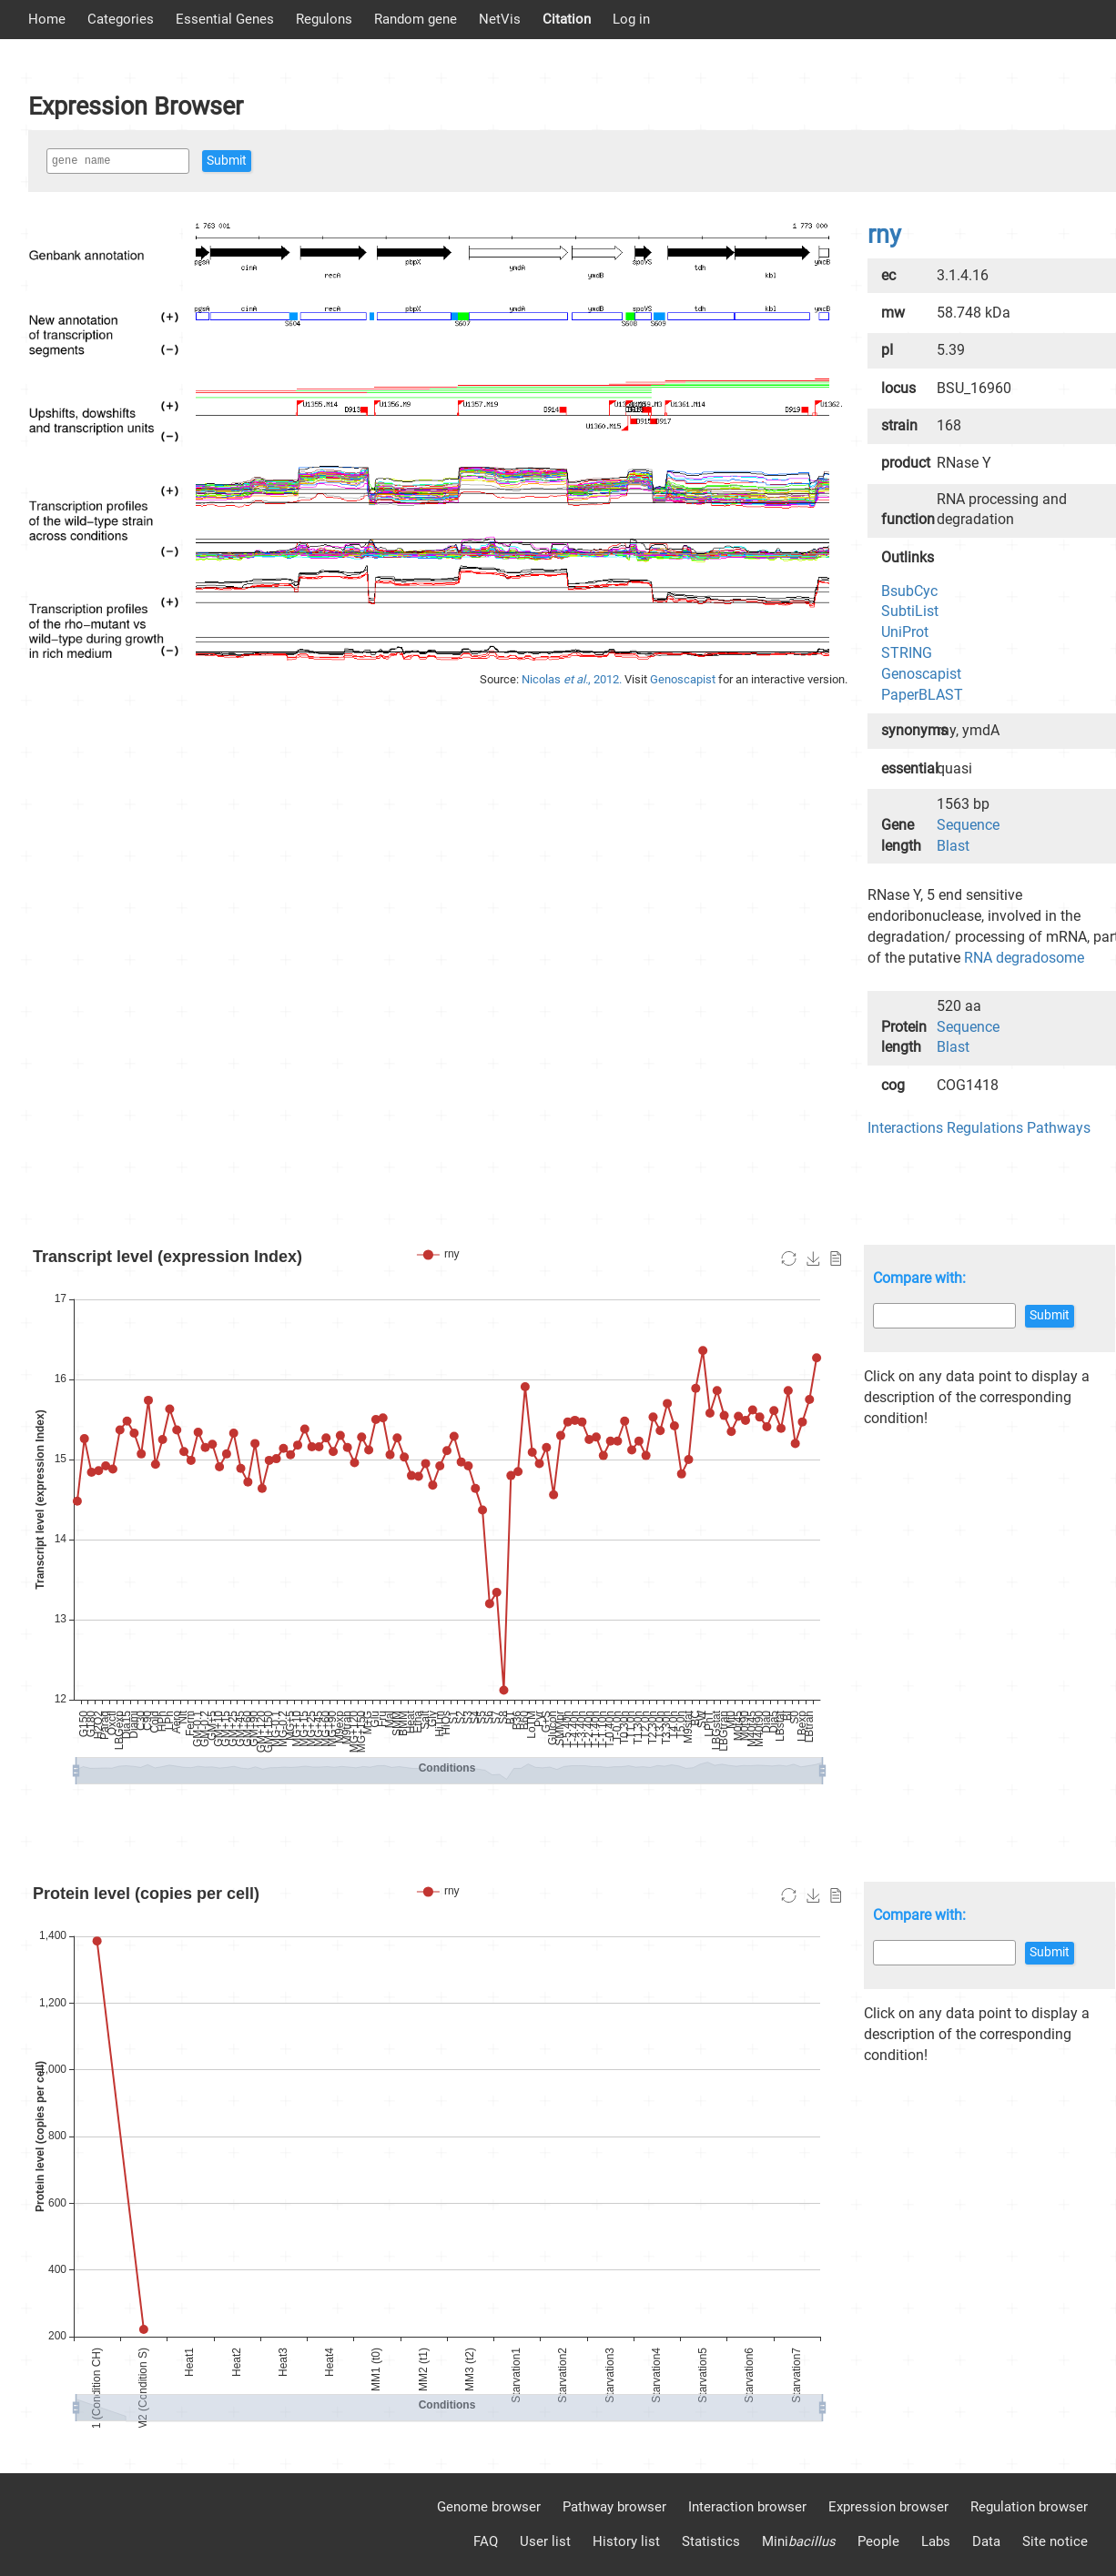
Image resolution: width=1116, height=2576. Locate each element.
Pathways (1059, 1127)
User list (545, 2541)
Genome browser (489, 2507)
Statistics (711, 2541)
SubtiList (909, 611)
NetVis (500, 19)
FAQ (485, 2541)
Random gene (415, 19)
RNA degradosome (1024, 957)
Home (47, 19)
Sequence (968, 824)
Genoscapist (684, 679)
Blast (953, 845)
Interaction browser (747, 2507)
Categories (120, 19)
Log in (631, 19)
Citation (567, 19)
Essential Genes (225, 19)
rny (884, 234)
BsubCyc (909, 591)
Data (986, 2541)
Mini (799, 2541)
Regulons (324, 19)
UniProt (904, 632)
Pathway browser (614, 2507)
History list (626, 2541)
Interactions (905, 1127)
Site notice (1055, 2541)
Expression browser (888, 2507)
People (878, 2541)
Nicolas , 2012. (573, 679)
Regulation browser (1029, 2507)
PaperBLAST (922, 694)
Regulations (985, 1127)
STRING (906, 653)
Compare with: (919, 1278)
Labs (935, 2541)
